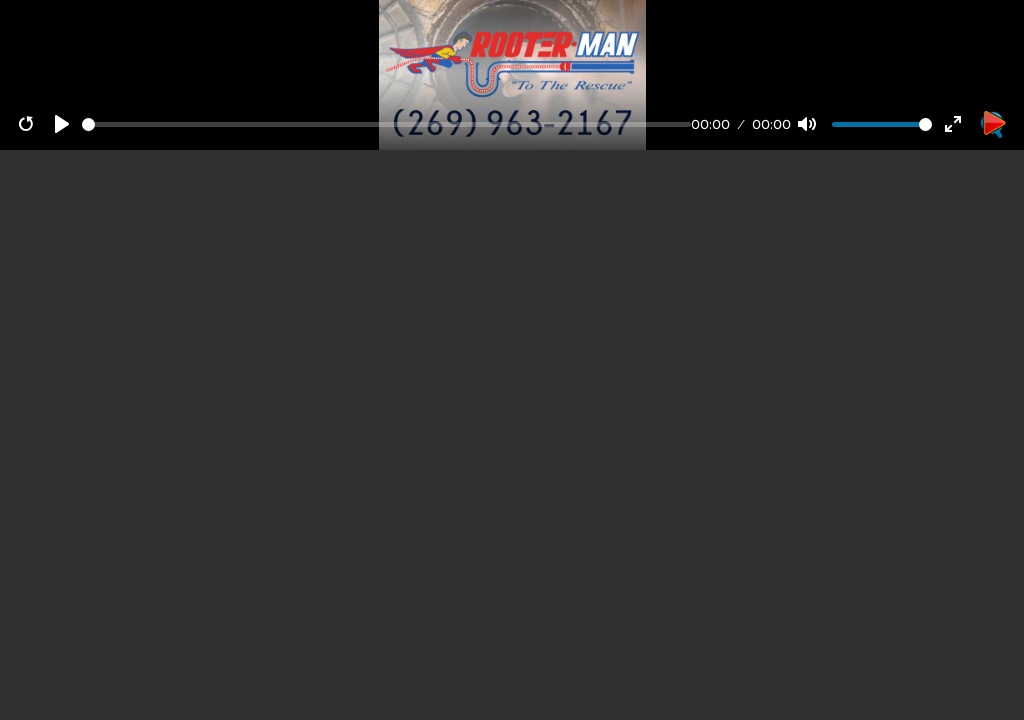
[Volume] (882, 124)
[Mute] (807, 124)
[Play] (62, 124)
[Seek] (386, 124)
